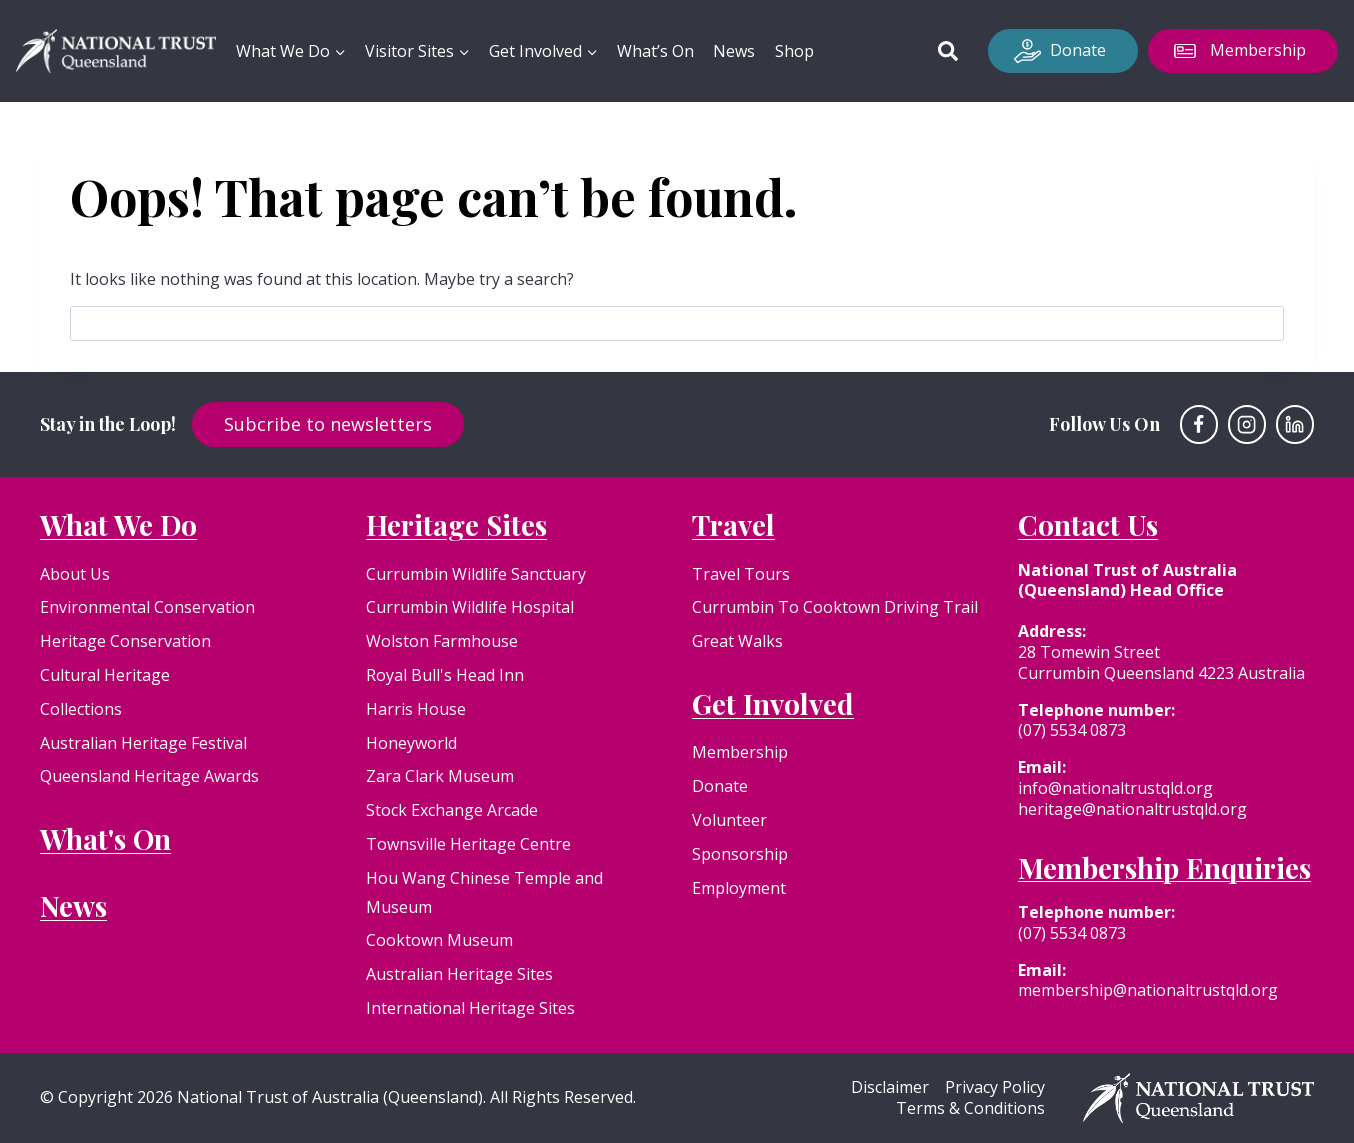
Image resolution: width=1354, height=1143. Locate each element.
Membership (1258, 50)
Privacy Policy (995, 1087)
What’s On (655, 51)
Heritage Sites (456, 524)
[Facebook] (1199, 424)
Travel (733, 524)
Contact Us (1088, 524)
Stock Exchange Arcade (452, 810)
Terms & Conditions (970, 1108)
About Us (75, 574)
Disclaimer (890, 1087)
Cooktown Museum (439, 940)
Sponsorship (740, 854)
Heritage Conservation (125, 641)
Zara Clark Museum (440, 776)
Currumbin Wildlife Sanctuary (476, 574)
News (734, 51)
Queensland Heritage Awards (149, 776)
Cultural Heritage (105, 675)
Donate (1078, 50)
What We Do (118, 524)
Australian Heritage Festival (143, 743)
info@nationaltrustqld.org (1115, 788)
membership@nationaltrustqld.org (1148, 990)
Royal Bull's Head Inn (445, 675)
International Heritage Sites (470, 1008)
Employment (739, 888)
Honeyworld (411, 743)
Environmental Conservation (147, 607)
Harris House (416, 709)
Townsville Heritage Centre (468, 844)
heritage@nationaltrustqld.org (1132, 809)
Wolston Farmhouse (442, 641)
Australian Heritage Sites (459, 974)
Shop (794, 51)
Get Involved (773, 703)
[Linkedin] (1295, 424)
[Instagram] (1247, 424)
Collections (81, 709)
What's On (105, 838)
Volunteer (729, 820)
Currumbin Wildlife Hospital (470, 607)
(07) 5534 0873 (1072, 730)
